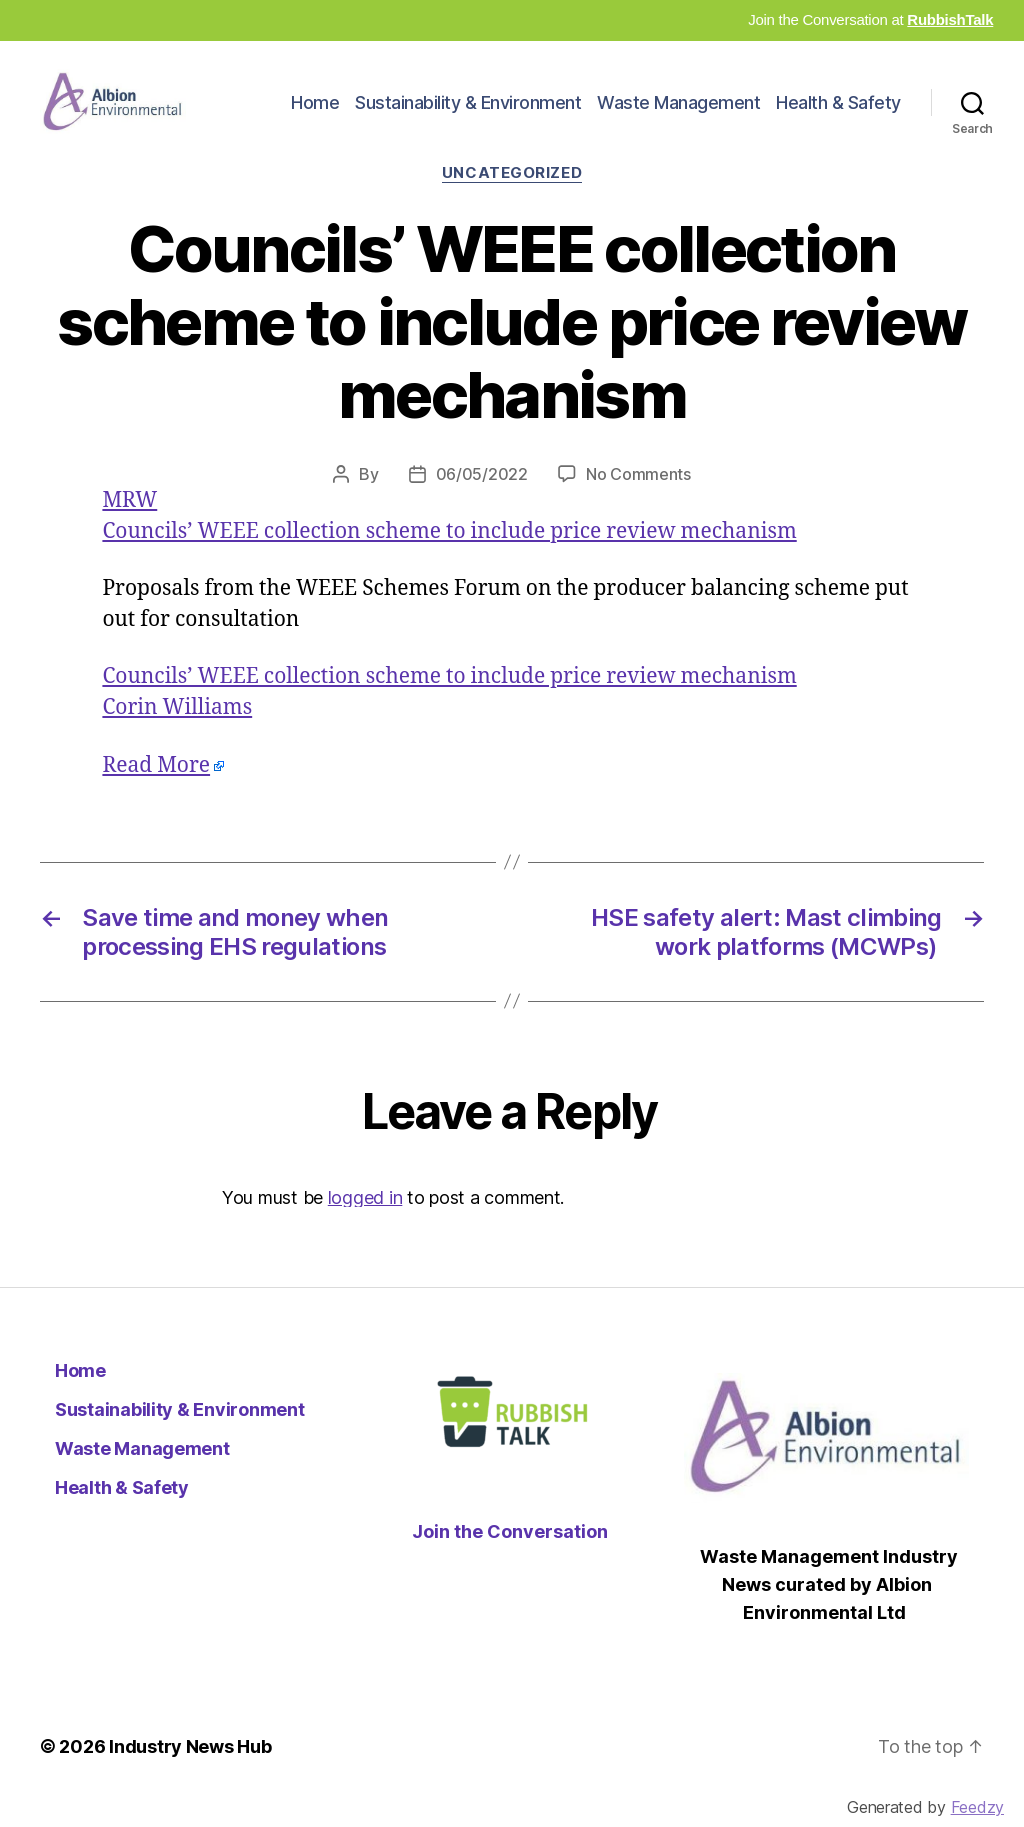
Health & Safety (838, 113)
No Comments (638, 497)
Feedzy (977, 1807)
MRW (129, 523)
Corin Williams (177, 731)
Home (315, 113)
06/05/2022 (482, 497)
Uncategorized (512, 196)
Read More (156, 788)
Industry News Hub (190, 1770)
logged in (365, 1220)
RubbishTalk (950, 19)
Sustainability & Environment (468, 113)
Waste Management (678, 113)
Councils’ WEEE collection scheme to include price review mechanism (449, 554)
